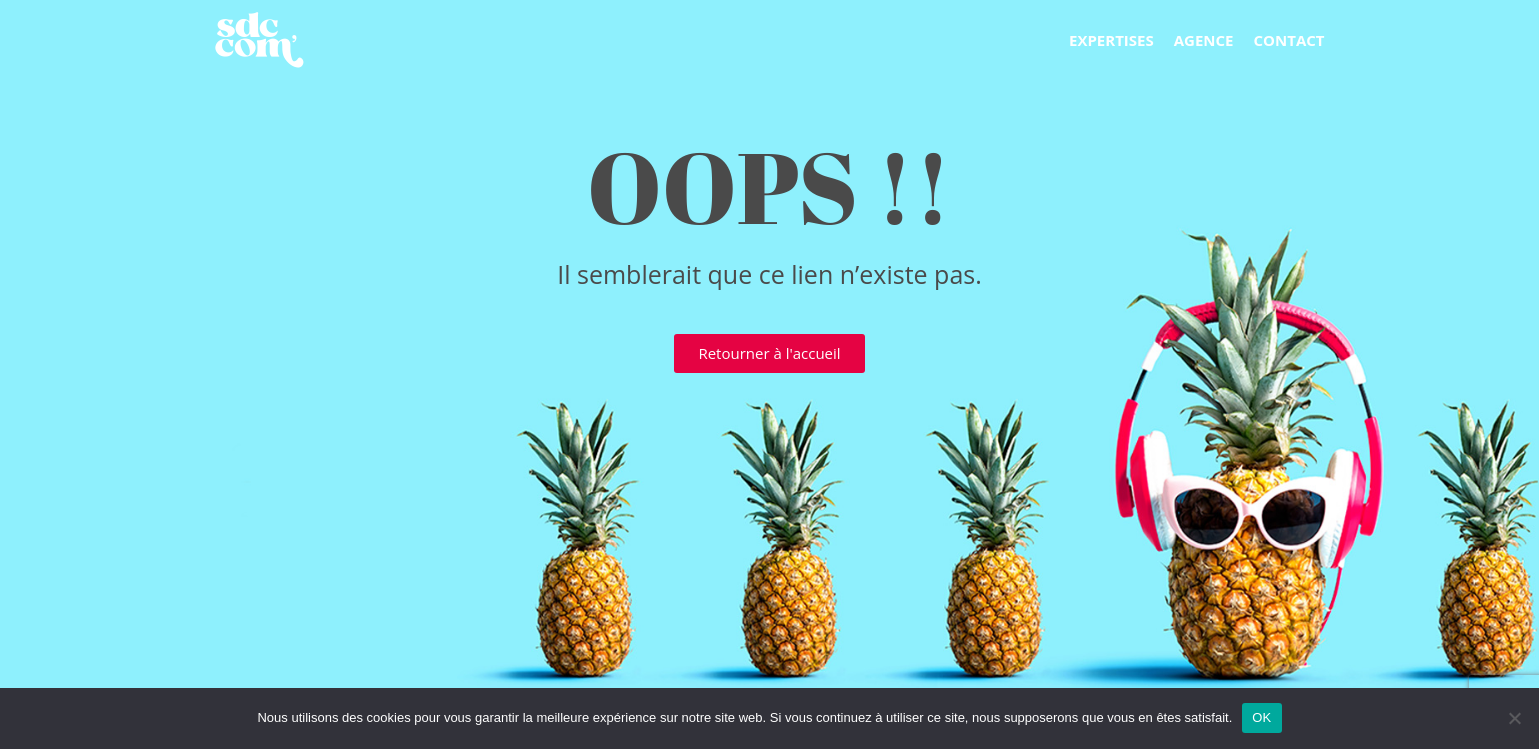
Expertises (1111, 40)
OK (1261, 717)
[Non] (1514, 718)
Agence (1204, 40)
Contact (1289, 40)
